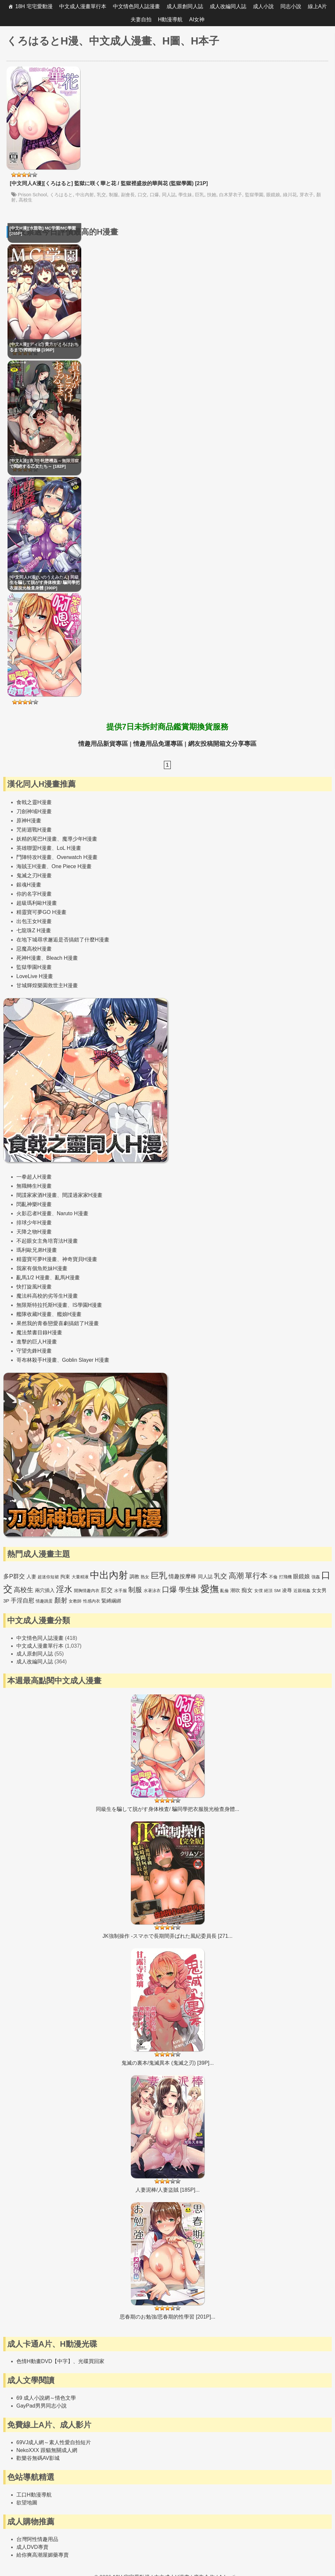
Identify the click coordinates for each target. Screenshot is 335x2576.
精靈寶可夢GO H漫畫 (41, 912)
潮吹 (235, 1590)
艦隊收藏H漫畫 (34, 1314)
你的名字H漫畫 (34, 894)
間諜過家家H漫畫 (82, 1195)
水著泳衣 (152, 1590)
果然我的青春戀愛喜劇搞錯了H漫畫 (57, 1323)
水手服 (120, 1590)
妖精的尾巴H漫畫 (36, 839)
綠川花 (290, 194)
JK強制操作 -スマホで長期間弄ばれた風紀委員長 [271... (167, 1936)
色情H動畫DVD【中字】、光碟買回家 (60, 2361)
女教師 (75, 1601)
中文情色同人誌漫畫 (136, 6)
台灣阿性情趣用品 (37, 2539)
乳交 (101, 194)
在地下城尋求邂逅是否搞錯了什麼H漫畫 (62, 939)
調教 (134, 1576)
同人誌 (169, 194)
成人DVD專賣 (32, 2547)
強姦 (315, 1576)
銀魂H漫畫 (28, 884)
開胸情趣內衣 (86, 1590)
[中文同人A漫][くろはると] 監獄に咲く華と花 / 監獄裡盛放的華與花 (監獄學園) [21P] (109, 183)
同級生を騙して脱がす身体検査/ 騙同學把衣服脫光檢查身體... (167, 1809)
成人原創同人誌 (185, 6)
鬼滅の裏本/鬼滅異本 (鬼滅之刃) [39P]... (167, 2063)
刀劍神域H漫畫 (34, 811)
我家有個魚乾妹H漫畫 (41, 1268)
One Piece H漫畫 (72, 866)
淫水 (64, 1589)
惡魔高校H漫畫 (34, 949)
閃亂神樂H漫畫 (34, 1204)
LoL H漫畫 (69, 848)
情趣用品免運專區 (158, 743)
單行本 (256, 1575)
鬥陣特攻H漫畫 (34, 857)
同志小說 (290, 6)
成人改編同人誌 (228, 6)
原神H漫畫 (28, 820)
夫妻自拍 (141, 19)
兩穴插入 (45, 1590)
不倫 (273, 1576)
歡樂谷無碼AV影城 (38, 2458)
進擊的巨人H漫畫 (36, 1341)
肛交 (107, 1590)
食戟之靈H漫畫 (34, 802)
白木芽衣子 (230, 194)
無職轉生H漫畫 (34, 1186)
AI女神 (196, 19)
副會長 (128, 194)
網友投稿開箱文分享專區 (222, 743)
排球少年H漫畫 (34, 1222)
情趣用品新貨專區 (103, 743)
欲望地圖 (26, 2502)
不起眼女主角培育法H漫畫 (47, 1241)
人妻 (31, 1576)
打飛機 (285, 1576)
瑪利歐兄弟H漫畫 (36, 1250)
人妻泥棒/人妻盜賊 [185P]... (167, 2190)
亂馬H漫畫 (67, 1277)
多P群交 (14, 1576)
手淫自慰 (22, 1600)
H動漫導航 (170, 19)
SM (277, 1590)
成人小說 (263, 6)
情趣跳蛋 (44, 1601)
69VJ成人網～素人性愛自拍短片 (53, 2442)
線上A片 (317, 6)
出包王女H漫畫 (34, 921)
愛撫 (210, 1589)
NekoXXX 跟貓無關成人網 (46, 2450)
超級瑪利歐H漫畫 (36, 903)
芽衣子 (306, 194)
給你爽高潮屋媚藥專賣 (42, 2555)
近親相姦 (301, 1590)
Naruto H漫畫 (72, 1213)
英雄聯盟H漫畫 (34, 848)
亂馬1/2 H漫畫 (33, 1277)
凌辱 (287, 1590)
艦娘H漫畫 (69, 1314)
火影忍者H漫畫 (34, 1213)
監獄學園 (254, 194)
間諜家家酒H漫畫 (36, 1195)
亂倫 (224, 1590)
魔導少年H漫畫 (79, 839)
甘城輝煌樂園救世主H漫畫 (47, 985)
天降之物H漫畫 (34, 1232)
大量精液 (80, 1576)
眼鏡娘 (273, 194)
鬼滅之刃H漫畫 (34, 875)
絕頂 (268, 1590)
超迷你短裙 (48, 1576)
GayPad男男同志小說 (41, 2406)
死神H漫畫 (28, 958)
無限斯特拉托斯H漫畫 (41, 1305)
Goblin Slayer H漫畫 (85, 1360)
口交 (142, 194)
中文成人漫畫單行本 (82, 6)
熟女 (145, 1576)
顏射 (60, 1600)
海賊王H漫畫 (31, 866)
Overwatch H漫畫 (77, 857)
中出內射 (85, 194)
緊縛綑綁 (111, 1600)
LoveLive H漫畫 (34, 976)
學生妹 (185, 194)
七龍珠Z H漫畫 (33, 930)
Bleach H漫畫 (62, 958)
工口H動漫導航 (34, 2494)
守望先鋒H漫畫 (34, 1351)
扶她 (211, 194)
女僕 (258, 1590)
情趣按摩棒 (182, 1576)
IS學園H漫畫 (87, 1305)
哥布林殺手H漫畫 (36, 1360)
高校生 (25, 199)
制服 (113, 194)
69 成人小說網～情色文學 (46, 2398)
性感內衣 (91, 1601)
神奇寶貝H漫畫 (79, 1259)
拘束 (65, 1576)
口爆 (154, 194)
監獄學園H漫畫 (34, 967)
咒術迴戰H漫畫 (34, 829)
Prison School (32, 194)
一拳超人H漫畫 (34, 1177)
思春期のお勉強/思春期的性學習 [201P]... (167, 2317)
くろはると (61, 194)
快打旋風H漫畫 (34, 1286)
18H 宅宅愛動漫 (34, 6)
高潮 (236, 1575)
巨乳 (199, 194)
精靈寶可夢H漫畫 (36, 1259)
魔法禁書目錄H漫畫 (39, 1332)
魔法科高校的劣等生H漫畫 (47, 1296)
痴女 (247, 1590)
